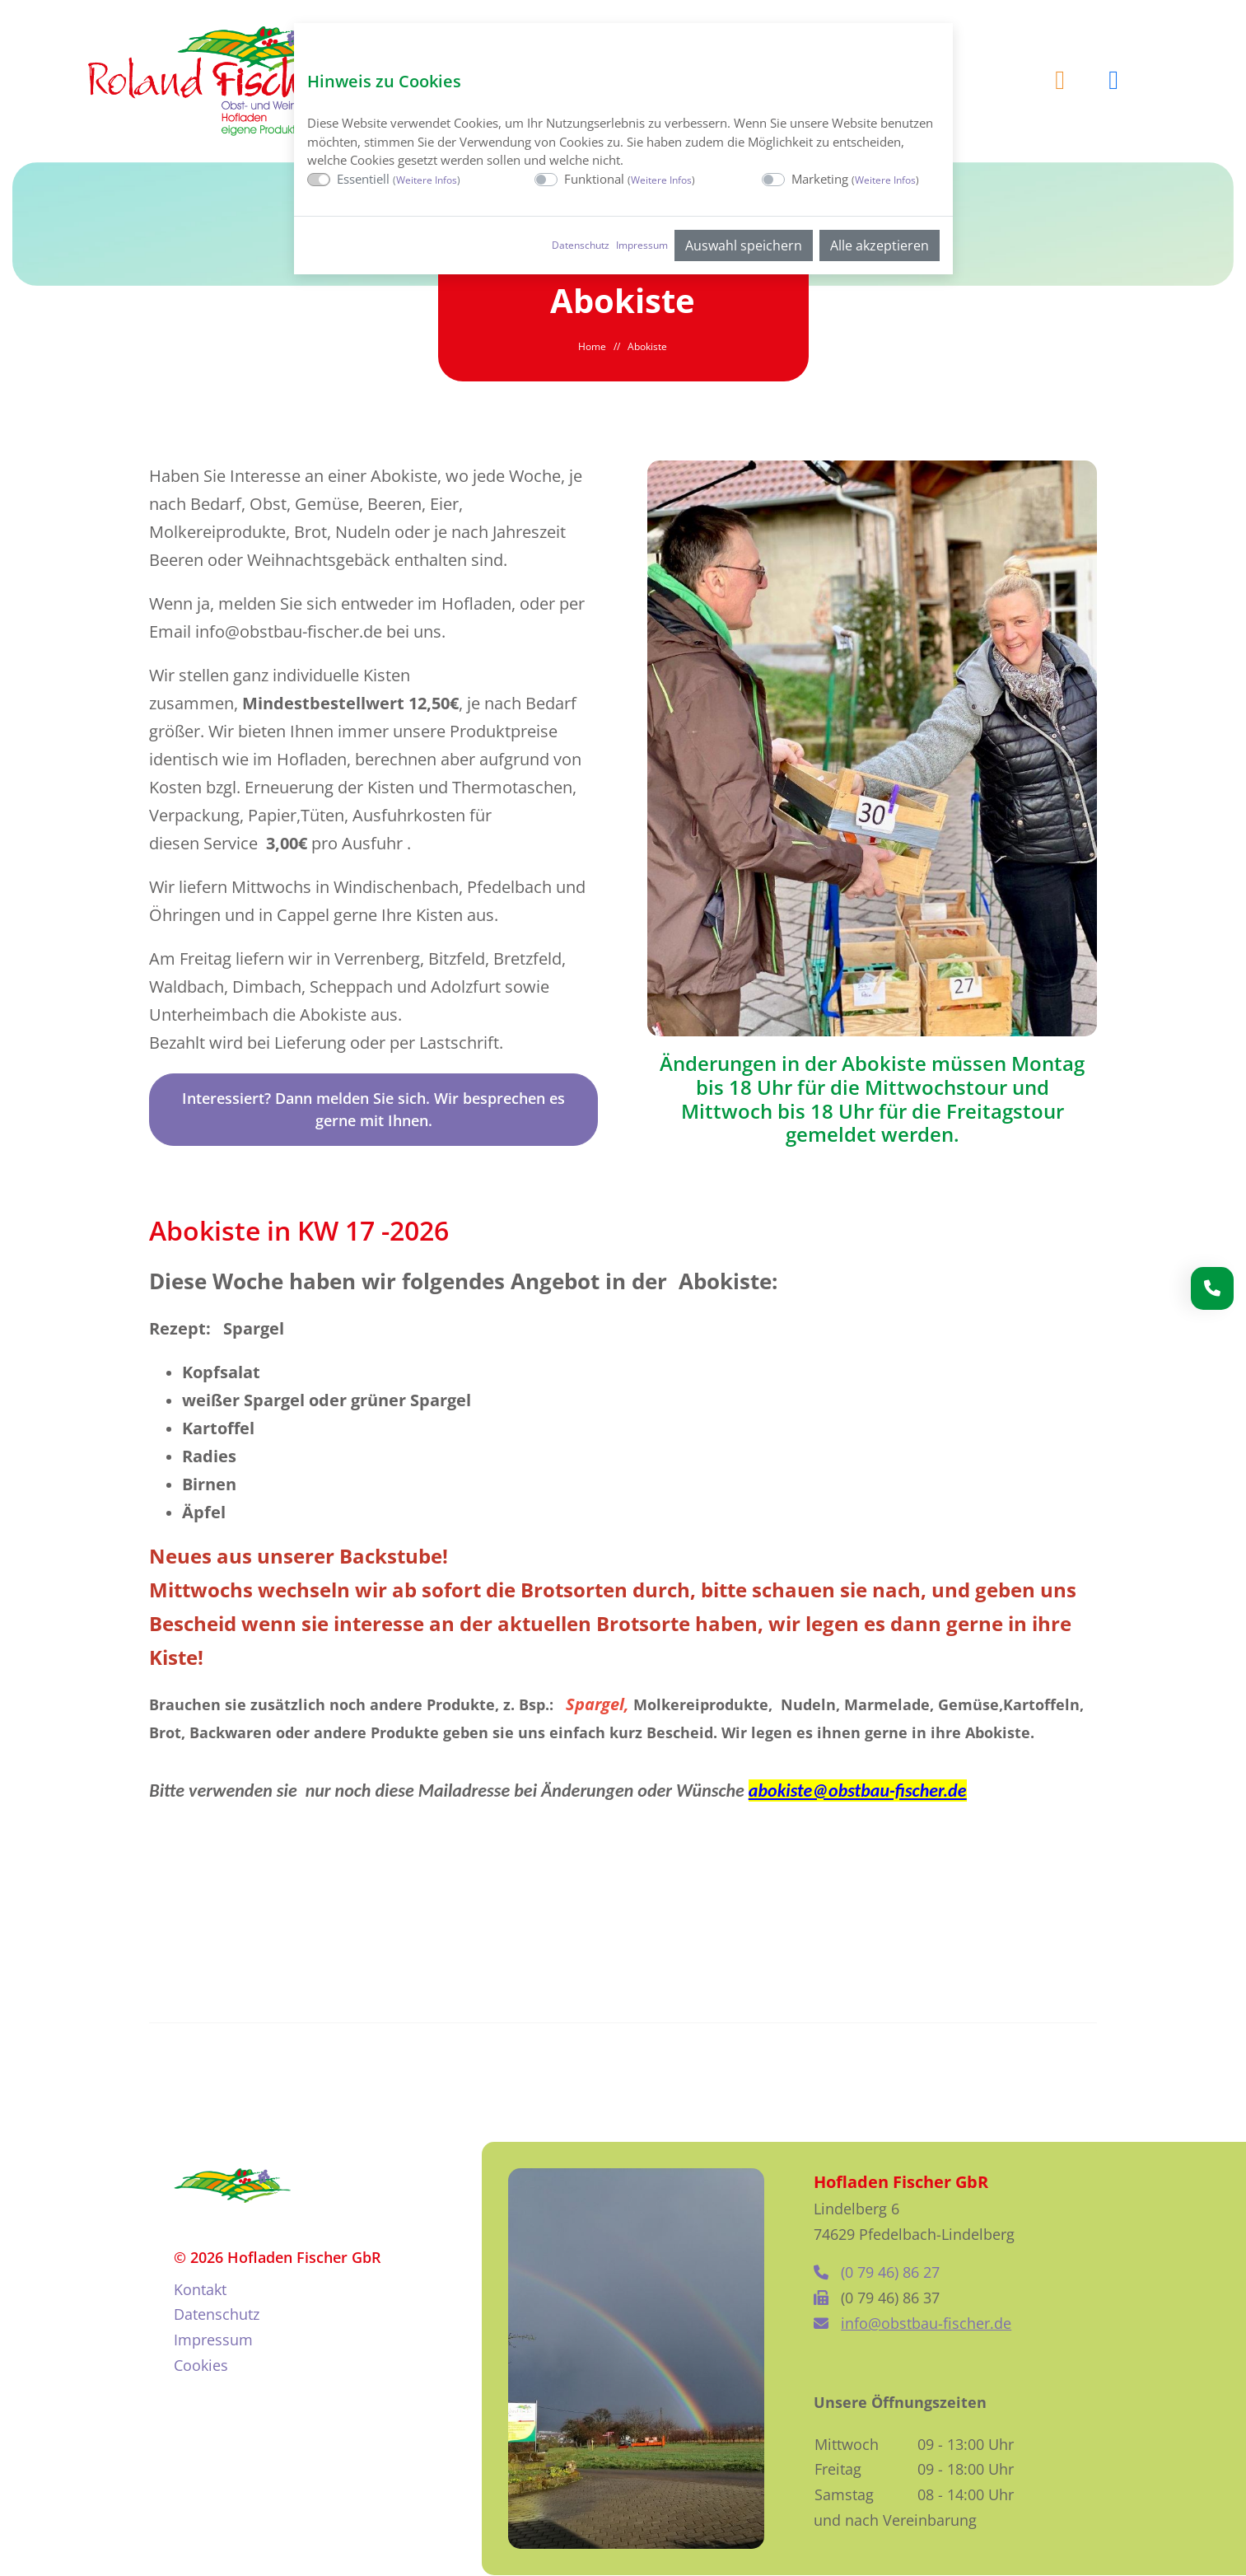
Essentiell (398, 179)
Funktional (629, 179)
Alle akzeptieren (879, 245)
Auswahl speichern (743, 245)
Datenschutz (580, 245)
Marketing (855, 179)
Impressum (642, 245)
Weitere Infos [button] (426, 180)
